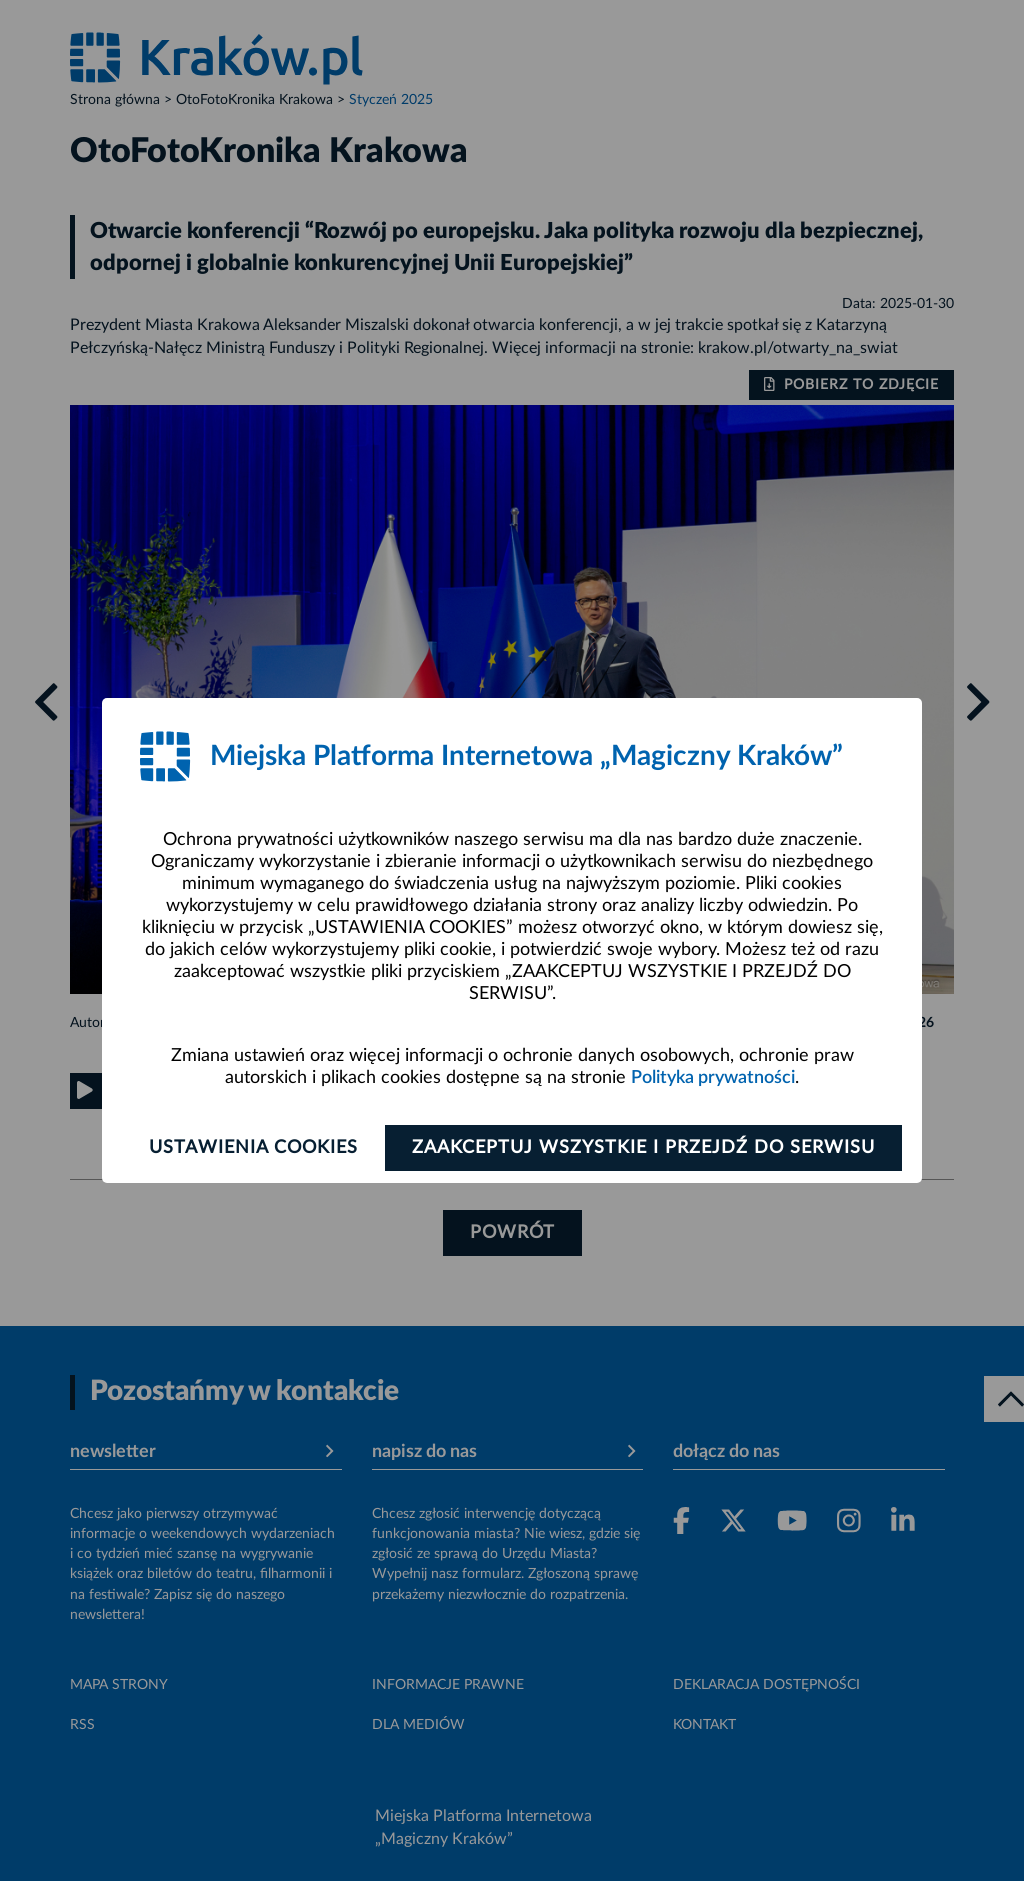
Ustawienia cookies (253, 1148)
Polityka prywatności (713, 1078)
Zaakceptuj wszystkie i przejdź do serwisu (643, 1148)
